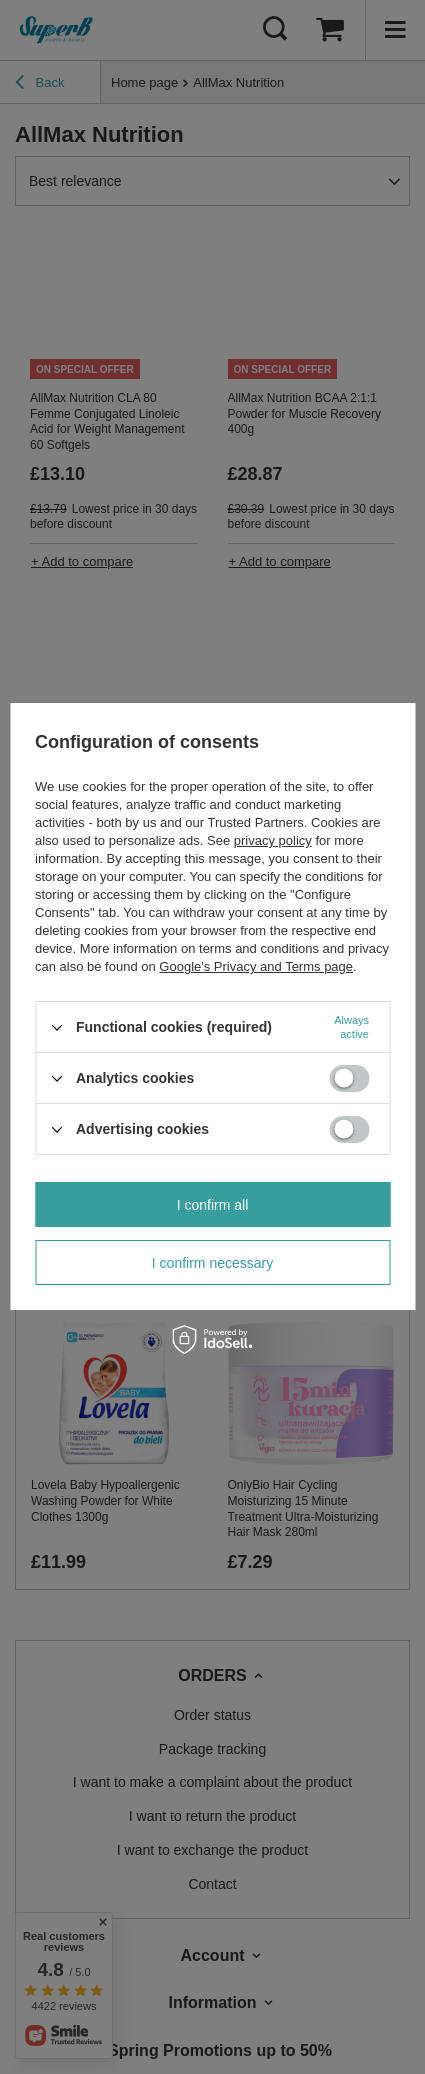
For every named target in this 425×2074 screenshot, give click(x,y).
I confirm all (213, 1205)
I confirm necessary (212, 1263)
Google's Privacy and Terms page (256, 966)
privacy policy (273, 840)
